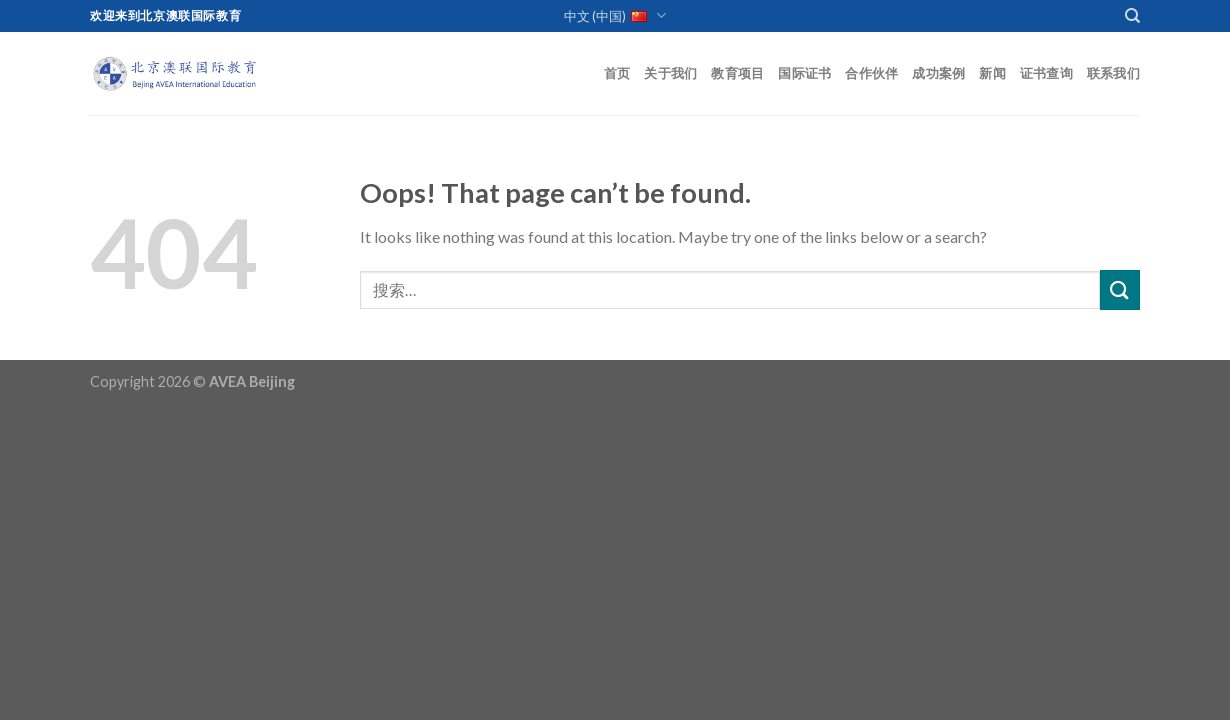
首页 (617, 73)
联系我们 (1113, 73)
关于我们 (670, 73)
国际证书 (804, 73)
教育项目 (737, 73)
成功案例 (938, 73)
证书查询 (1046, 73)
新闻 (992, 73)
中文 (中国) (614, 16)
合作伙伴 (871, 73)
